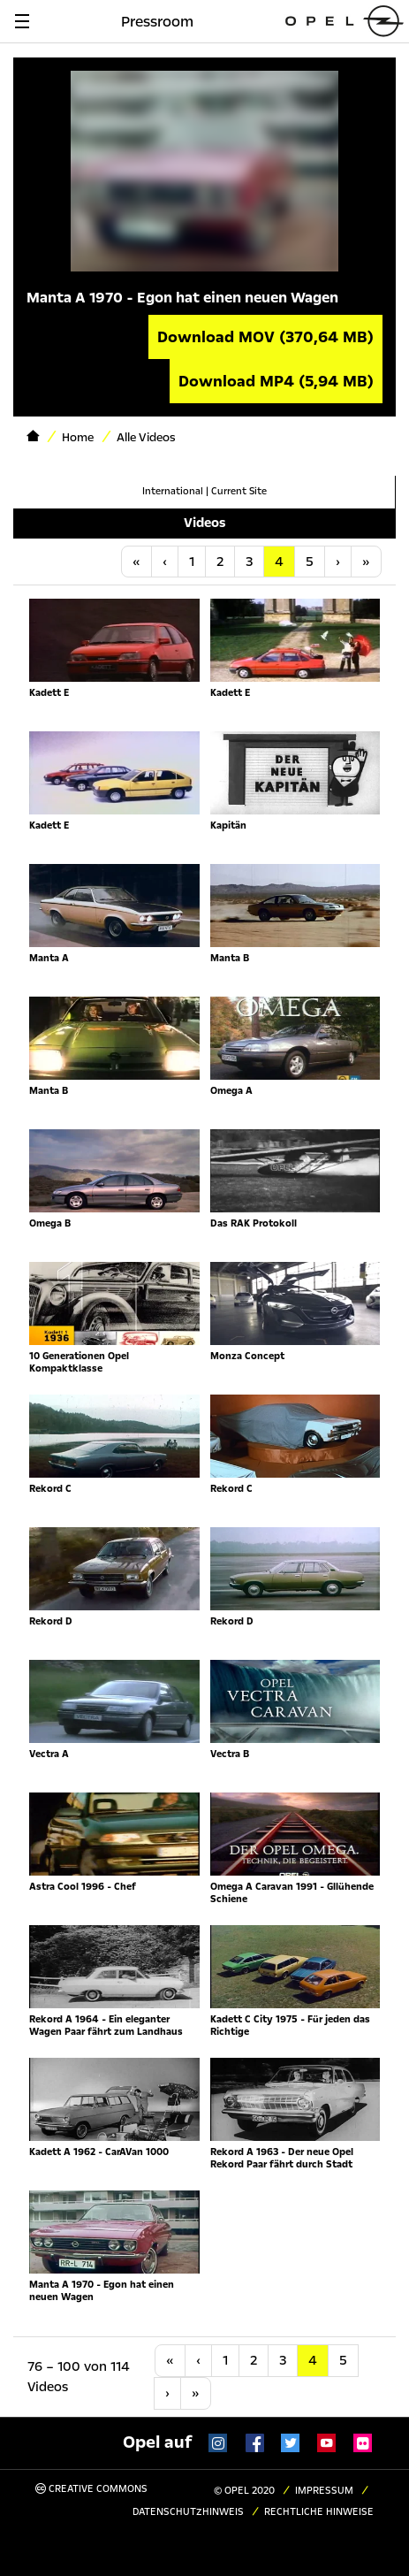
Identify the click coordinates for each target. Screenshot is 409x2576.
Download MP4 (276, 381)
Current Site (239, 491)
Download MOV (265, 337)
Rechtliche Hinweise (319, 2512)
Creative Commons (91, 2489)
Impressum (324, 2490)
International (172, 491)
